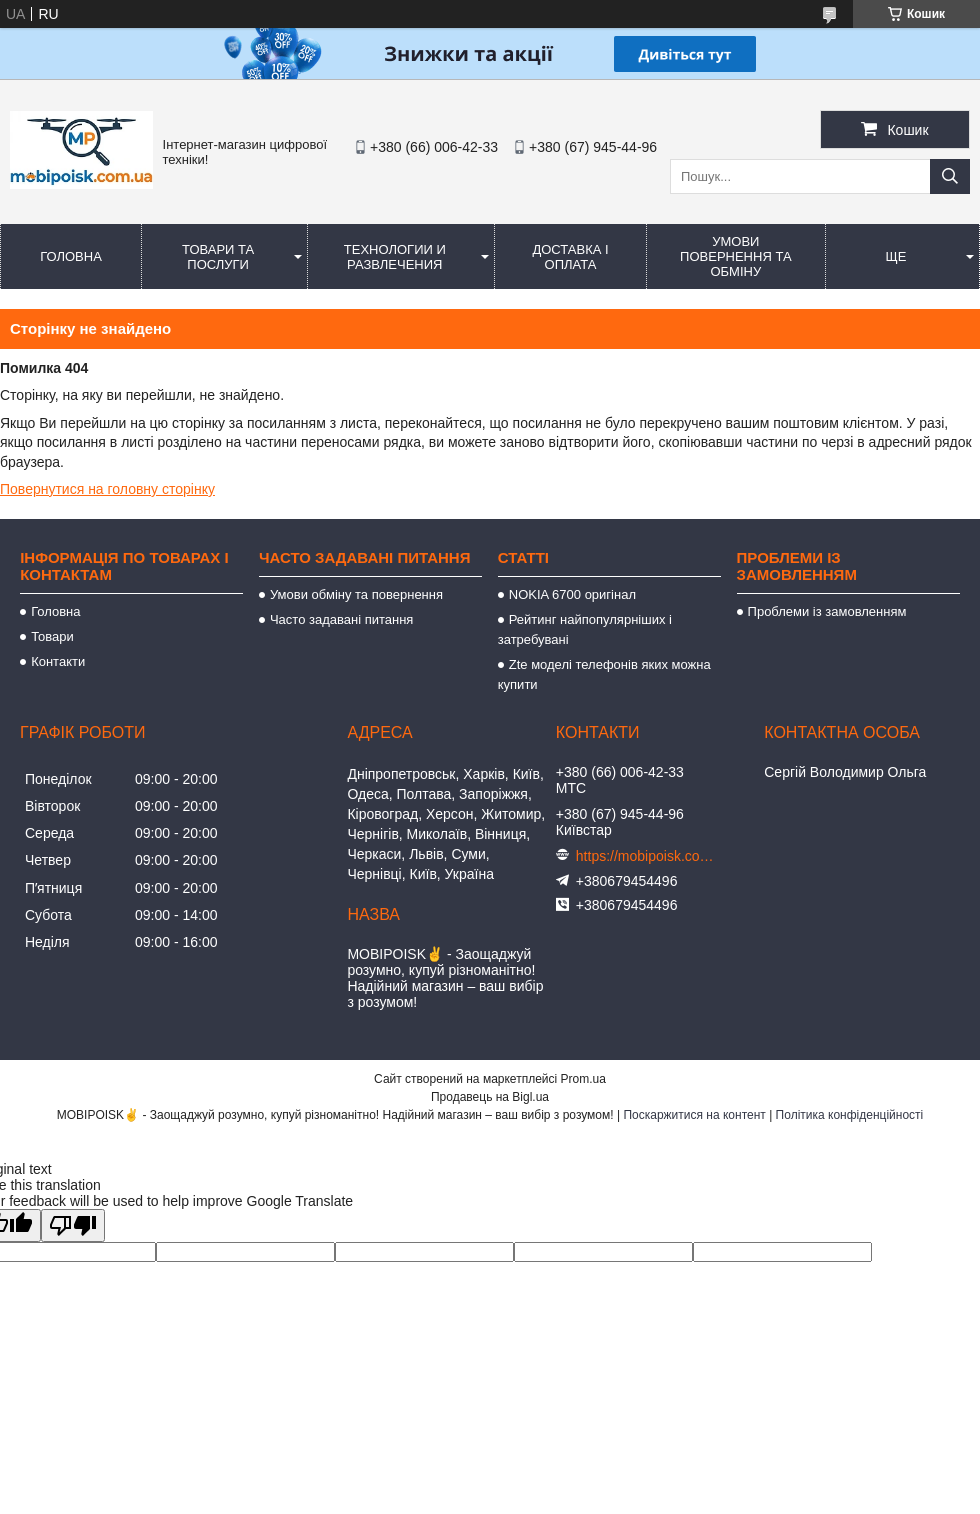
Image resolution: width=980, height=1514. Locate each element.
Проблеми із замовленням (827, 611)
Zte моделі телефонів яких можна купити (604, 674)
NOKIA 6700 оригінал (572, 594)
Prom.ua (583, 1079)
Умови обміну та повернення (356, 594)
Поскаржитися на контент (694, 1115)
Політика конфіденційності (850, 1115)
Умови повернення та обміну (735, 256)
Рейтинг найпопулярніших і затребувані (585, 629)
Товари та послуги (218, 257)
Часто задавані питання (341, 619)
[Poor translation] (73, 1225)
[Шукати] (950, 176)
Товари (52, 636)
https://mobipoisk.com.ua (646, 856)
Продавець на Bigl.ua (490, 1097)
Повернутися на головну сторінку (107, 489)
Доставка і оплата (570, 257)
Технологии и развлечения (395, 257)
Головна (71, 256)
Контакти (58, 661)
